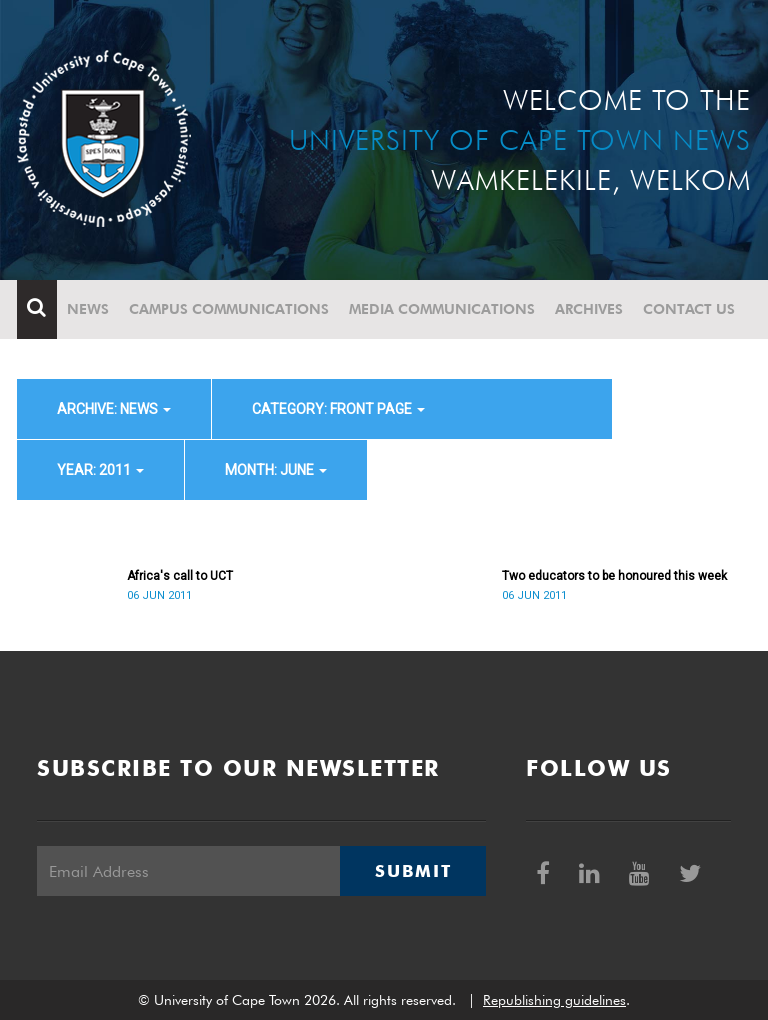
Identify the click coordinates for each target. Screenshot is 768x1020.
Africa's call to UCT (180, 576)
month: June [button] (276, 470)
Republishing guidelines (554, 1000)
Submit (413, 871)
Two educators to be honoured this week (614, 576)
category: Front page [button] (338, 409)
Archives (589, 309)
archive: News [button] (114, 409)
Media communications (442, 309)
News (88, 309)
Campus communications (229, 309)
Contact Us (689, 309)
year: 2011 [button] (100, 470)
